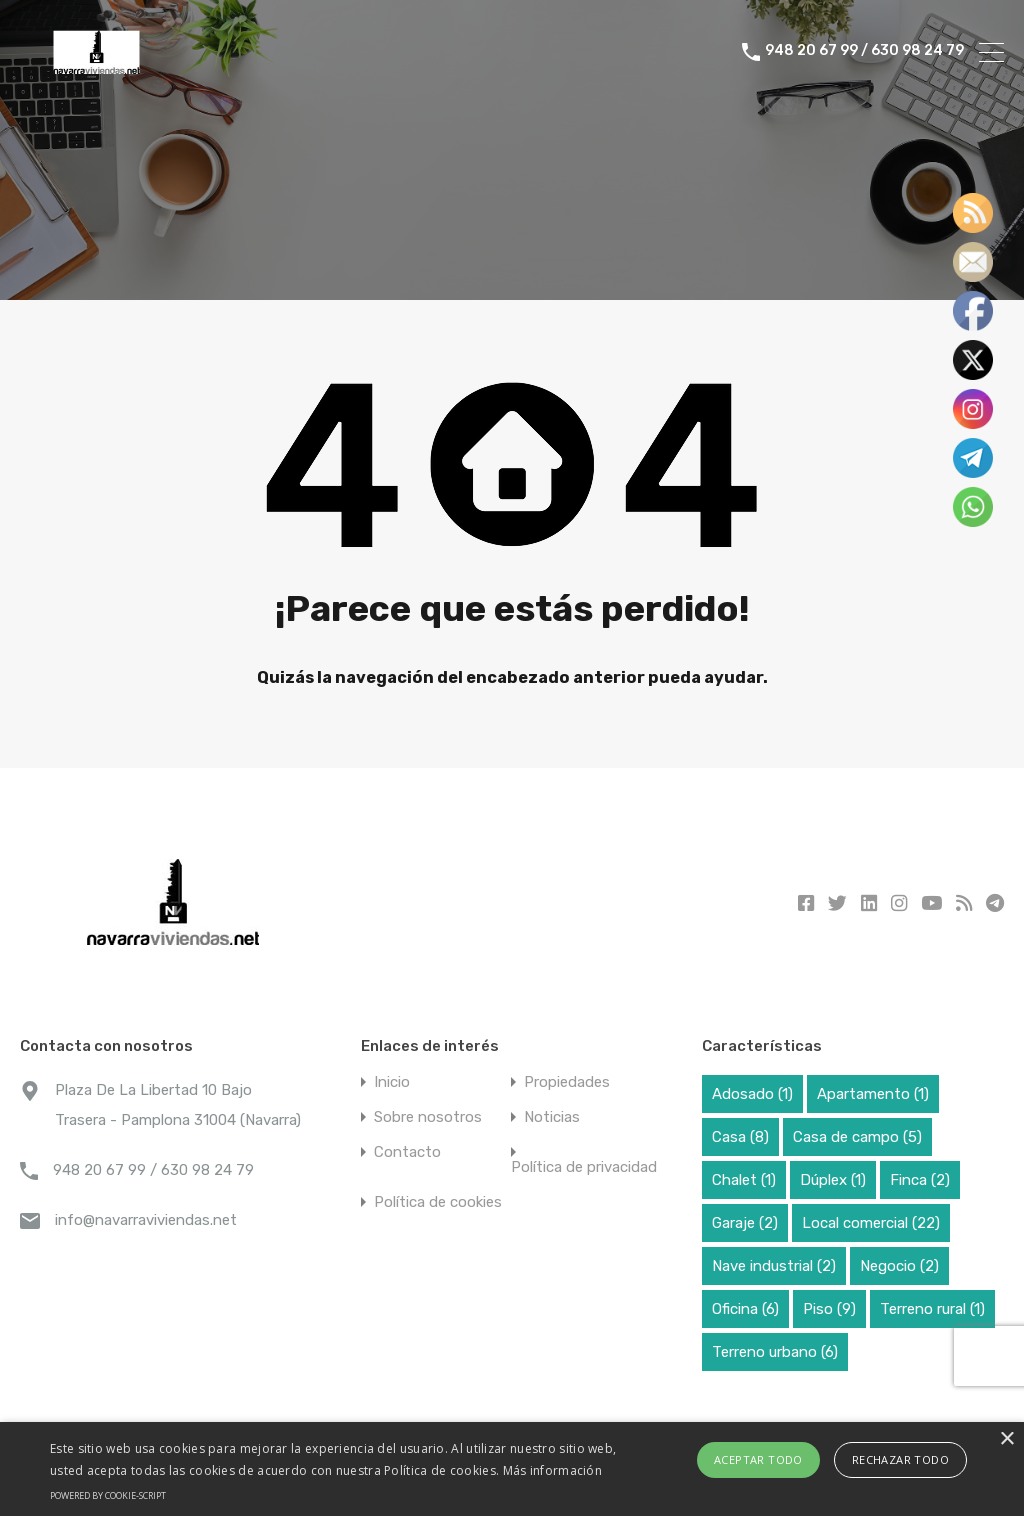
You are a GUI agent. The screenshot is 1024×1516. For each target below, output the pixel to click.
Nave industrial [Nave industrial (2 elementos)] (774, 1266)
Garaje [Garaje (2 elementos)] (745, 1223)
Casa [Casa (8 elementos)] (740, 1137)
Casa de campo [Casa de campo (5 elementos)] (857, 1137)
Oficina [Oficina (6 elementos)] (745, 1309)
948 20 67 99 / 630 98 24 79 (864, 52)
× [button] (1006, 1439)
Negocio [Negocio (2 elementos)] (899, 1266)
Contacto (407, 1152)
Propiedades (567, 1082)
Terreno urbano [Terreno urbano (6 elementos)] (775, 1352)
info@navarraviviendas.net (146, 1220)
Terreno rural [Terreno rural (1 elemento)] (932, 1309)
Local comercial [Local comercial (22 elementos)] (871, 1223)
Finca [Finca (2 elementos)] (920, 1180)
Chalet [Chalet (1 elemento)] (744, 1180)
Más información (553, 1470)
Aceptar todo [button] (758, 1459)
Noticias (552, 1117)
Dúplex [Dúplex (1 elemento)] (833, 1180)
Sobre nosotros (428, 1117)
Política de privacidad (584, 1167)
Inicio (392, 1082)
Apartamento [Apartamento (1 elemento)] (873, 1094)
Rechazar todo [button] (900, 1459)
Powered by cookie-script (108, 1495)
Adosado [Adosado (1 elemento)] (752, 1094)
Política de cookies (438, 1202)
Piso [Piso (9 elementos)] (829, 1309)
